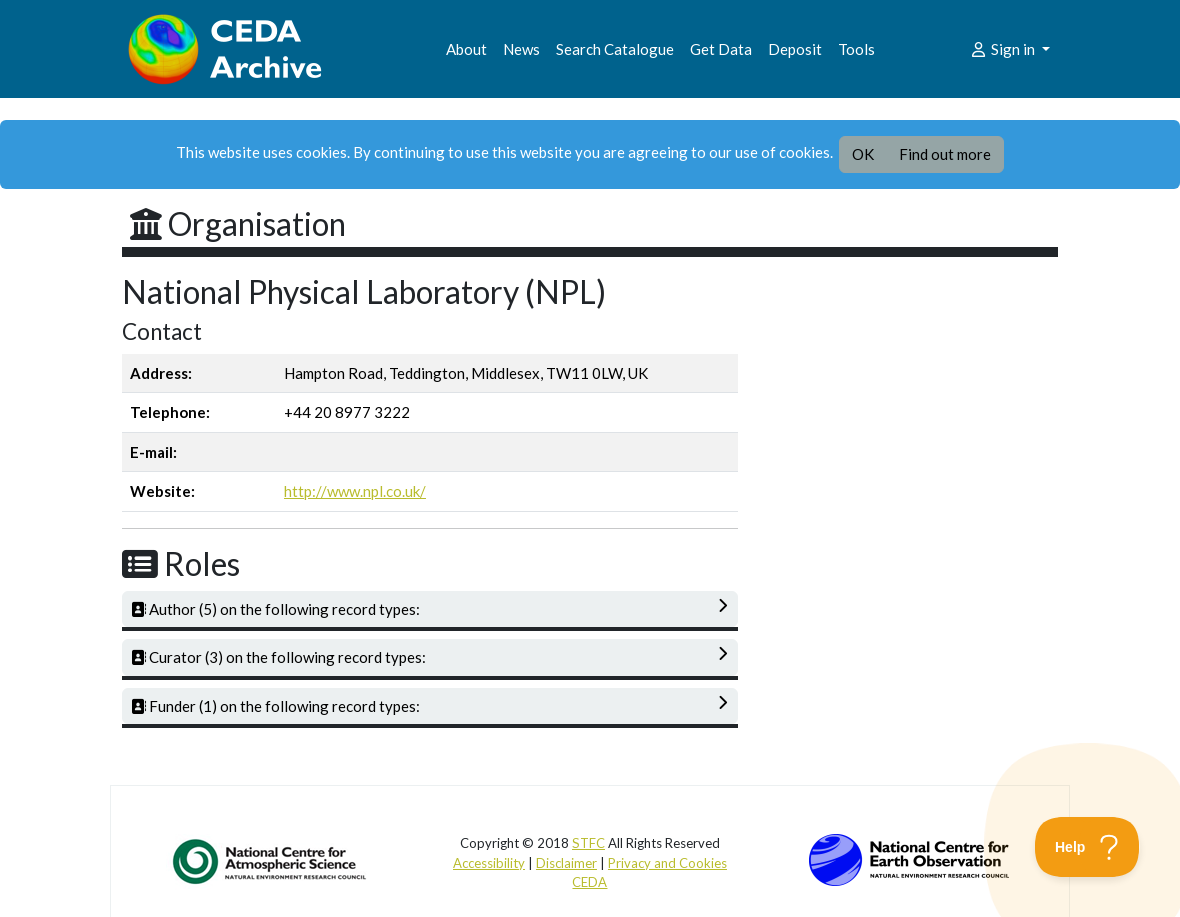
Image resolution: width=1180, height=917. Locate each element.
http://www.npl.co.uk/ (355, 491)
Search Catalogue (615, 49)
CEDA (589, 882)
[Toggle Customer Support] (1087, 847)
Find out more (945, 154)
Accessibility (489, 863)
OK (863, 154)
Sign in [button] (1003, 49)
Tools (856, 49)
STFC (588, 843)
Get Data (721, 49)
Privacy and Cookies (667, 863)
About (466, 49)
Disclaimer (566, 863)
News (521, 49)
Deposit (795, 49)
